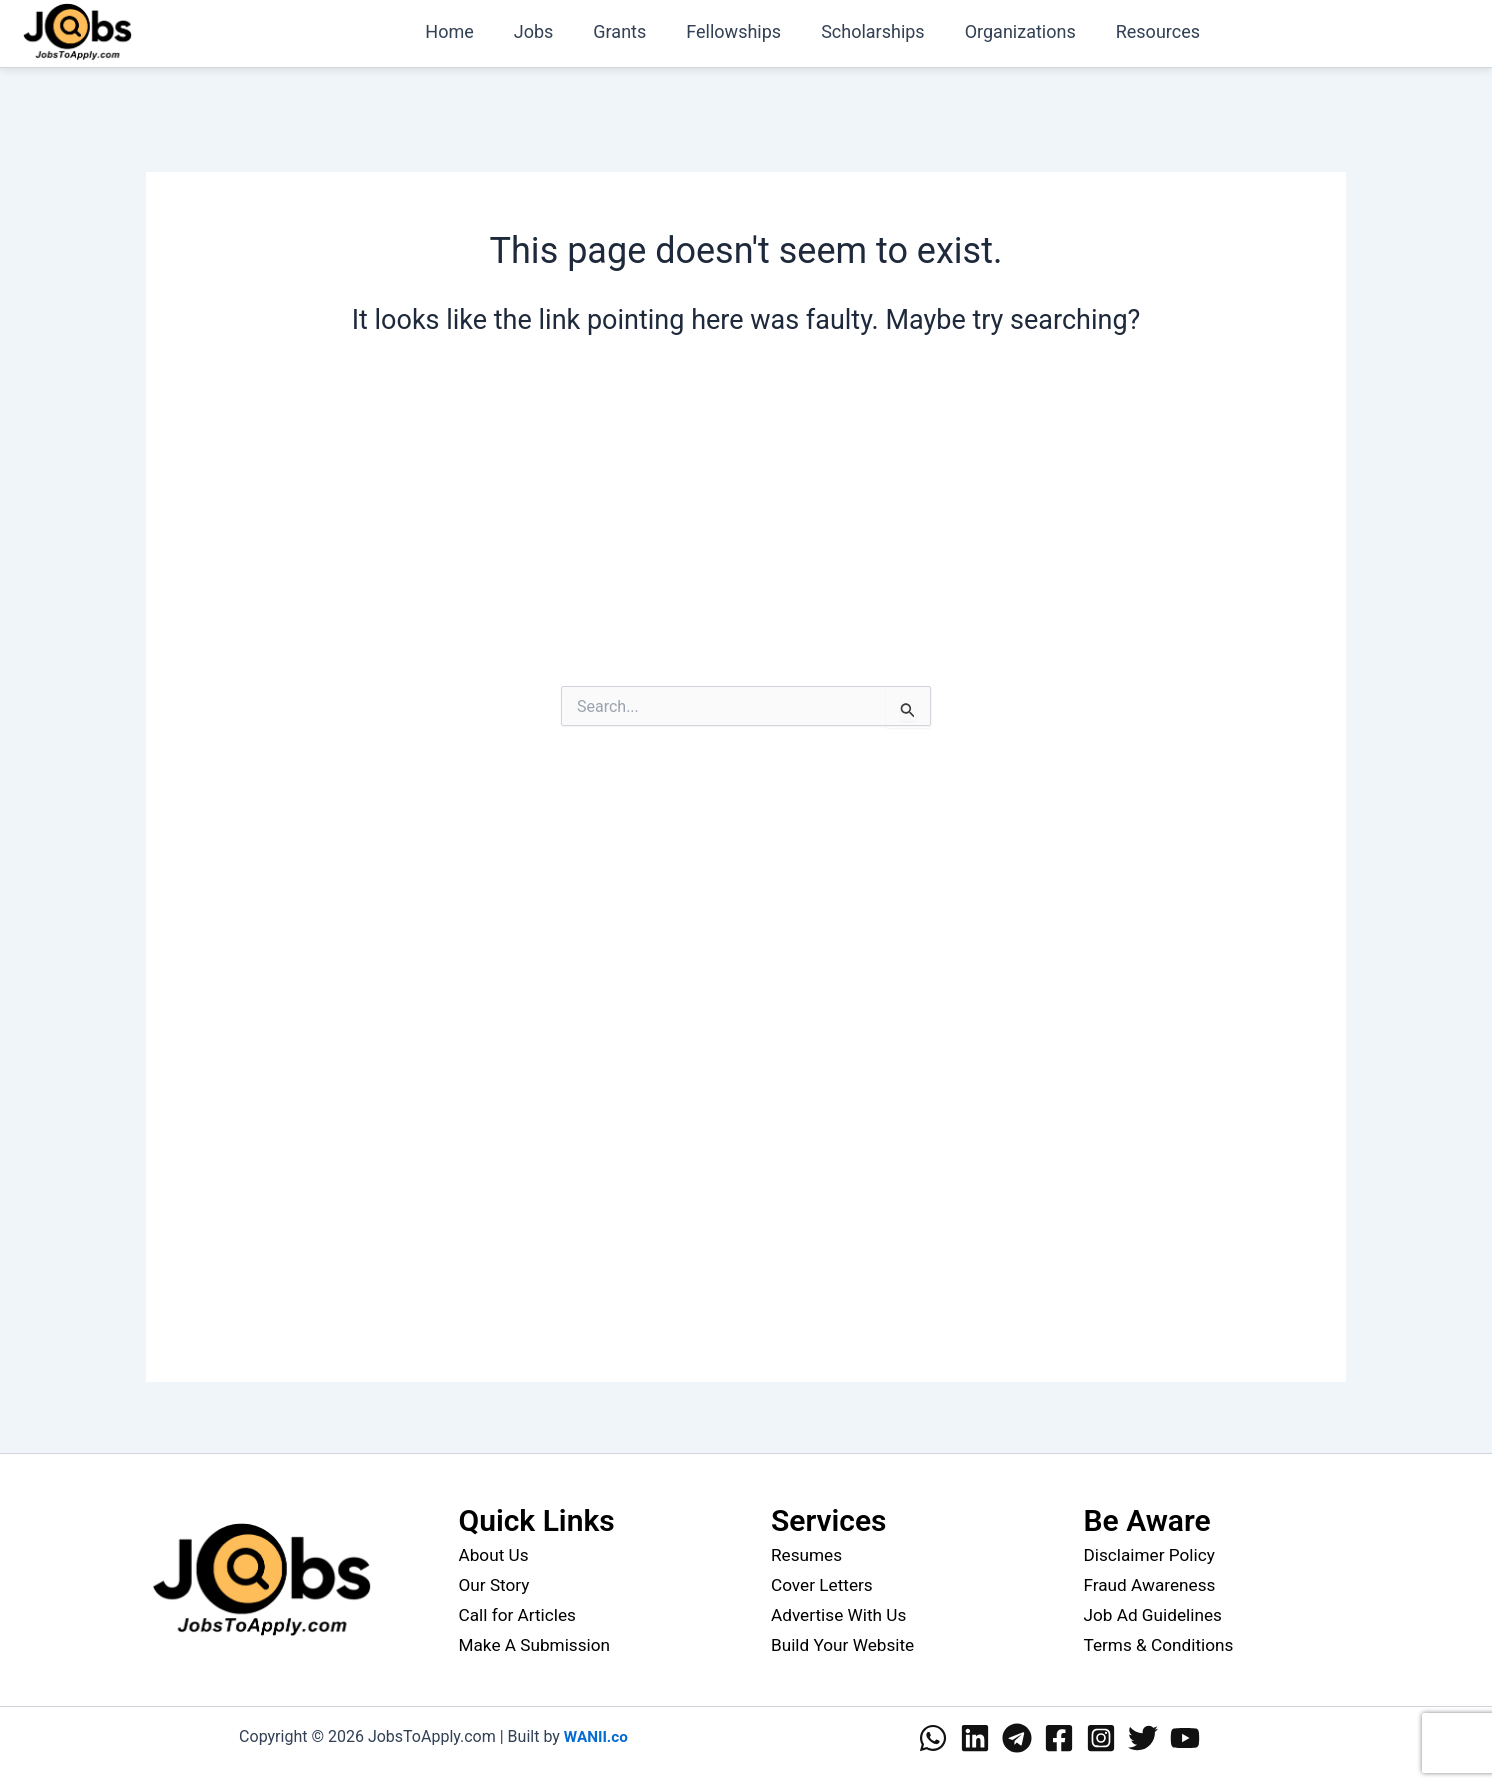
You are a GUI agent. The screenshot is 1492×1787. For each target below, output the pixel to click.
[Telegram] (1017, 1738)
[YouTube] (1185, 1738)
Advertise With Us (842, 1614)
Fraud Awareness (1153, 1584)
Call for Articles (520, 1614)
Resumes (808, 1554)
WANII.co (595, 1736)
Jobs (556, 31)
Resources (1160, 31)
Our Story (496, 1584)
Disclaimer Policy (1153, 1554)
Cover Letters (824, 1584)
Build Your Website (846, 1644)
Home (475, 31)
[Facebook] (1059, 1738)
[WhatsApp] (933, 1738)
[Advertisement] (746, 530)
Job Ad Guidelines (1156, 1614)
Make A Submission (538, 1644)
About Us (495, 1554)
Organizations (1026, 31)
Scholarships (883, 31)
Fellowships (747, 31)
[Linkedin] (975, 1738)
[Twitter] (1143, 1738)
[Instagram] (1101, 1738)
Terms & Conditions (1162, 1644)
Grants (637, 31)
